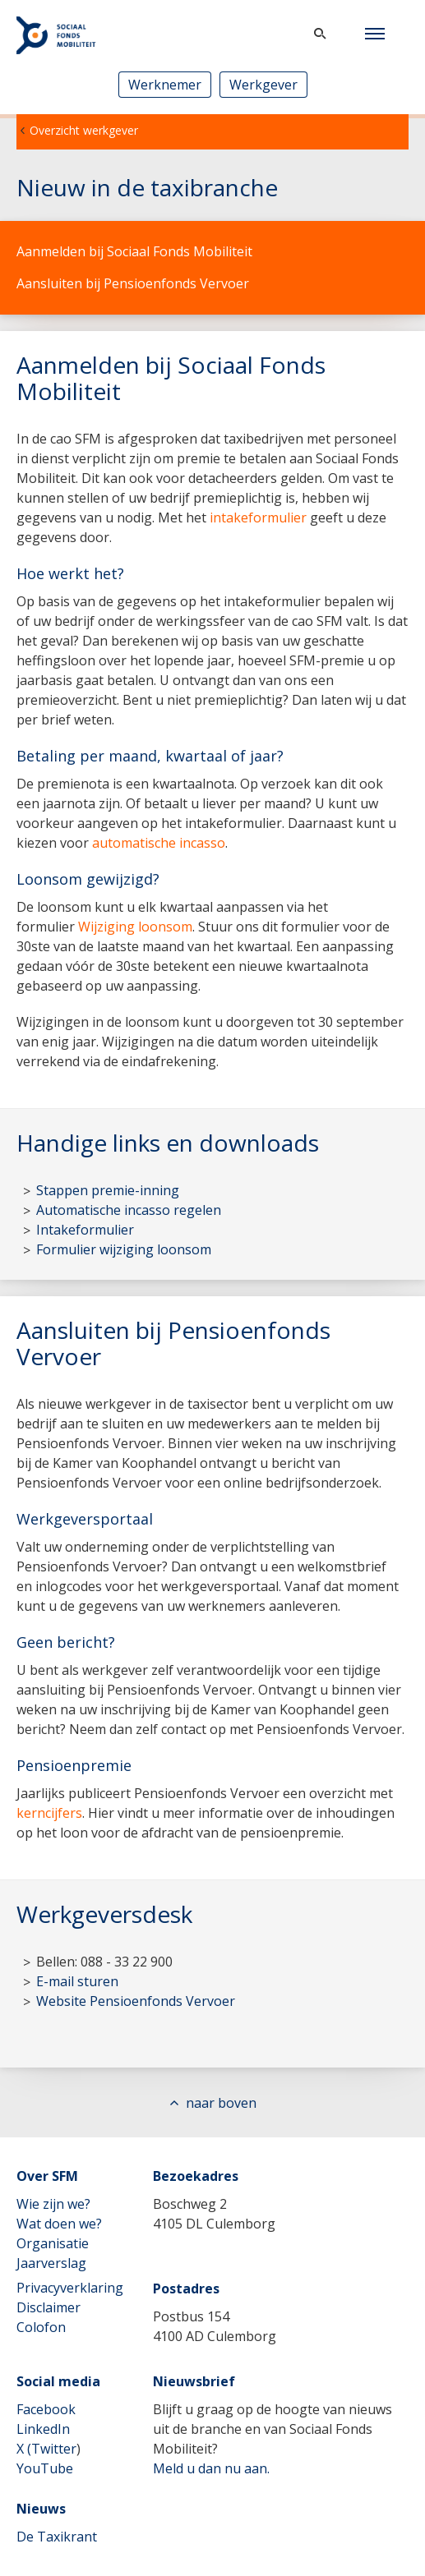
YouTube (44, 2468)
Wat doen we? (59, 2224)
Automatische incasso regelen (128, 1210)
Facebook (46, 2409)
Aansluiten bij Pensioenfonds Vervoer (132, 283)
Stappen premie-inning (107, 1190)
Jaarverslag (51, 2263)
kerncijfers (49, 1813)
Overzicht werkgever (84, 130)
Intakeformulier (85, 1230)
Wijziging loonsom (135, 927)
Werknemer (164, 85)
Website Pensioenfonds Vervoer (135, 2001)
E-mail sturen (77, 1981)
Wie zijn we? (53, 2204)
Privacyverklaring (69, 2288)
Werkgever (263, 85)
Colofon (41, 2327)
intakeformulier (258, 517)
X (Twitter (46, 2449)
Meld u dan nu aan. (211, 2468)
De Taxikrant (56, 2537)
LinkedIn (43, 2429)
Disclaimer (48, 2307)
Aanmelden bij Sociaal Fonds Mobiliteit (134, 251)
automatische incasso (158, 843)
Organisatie (52, 2243)
